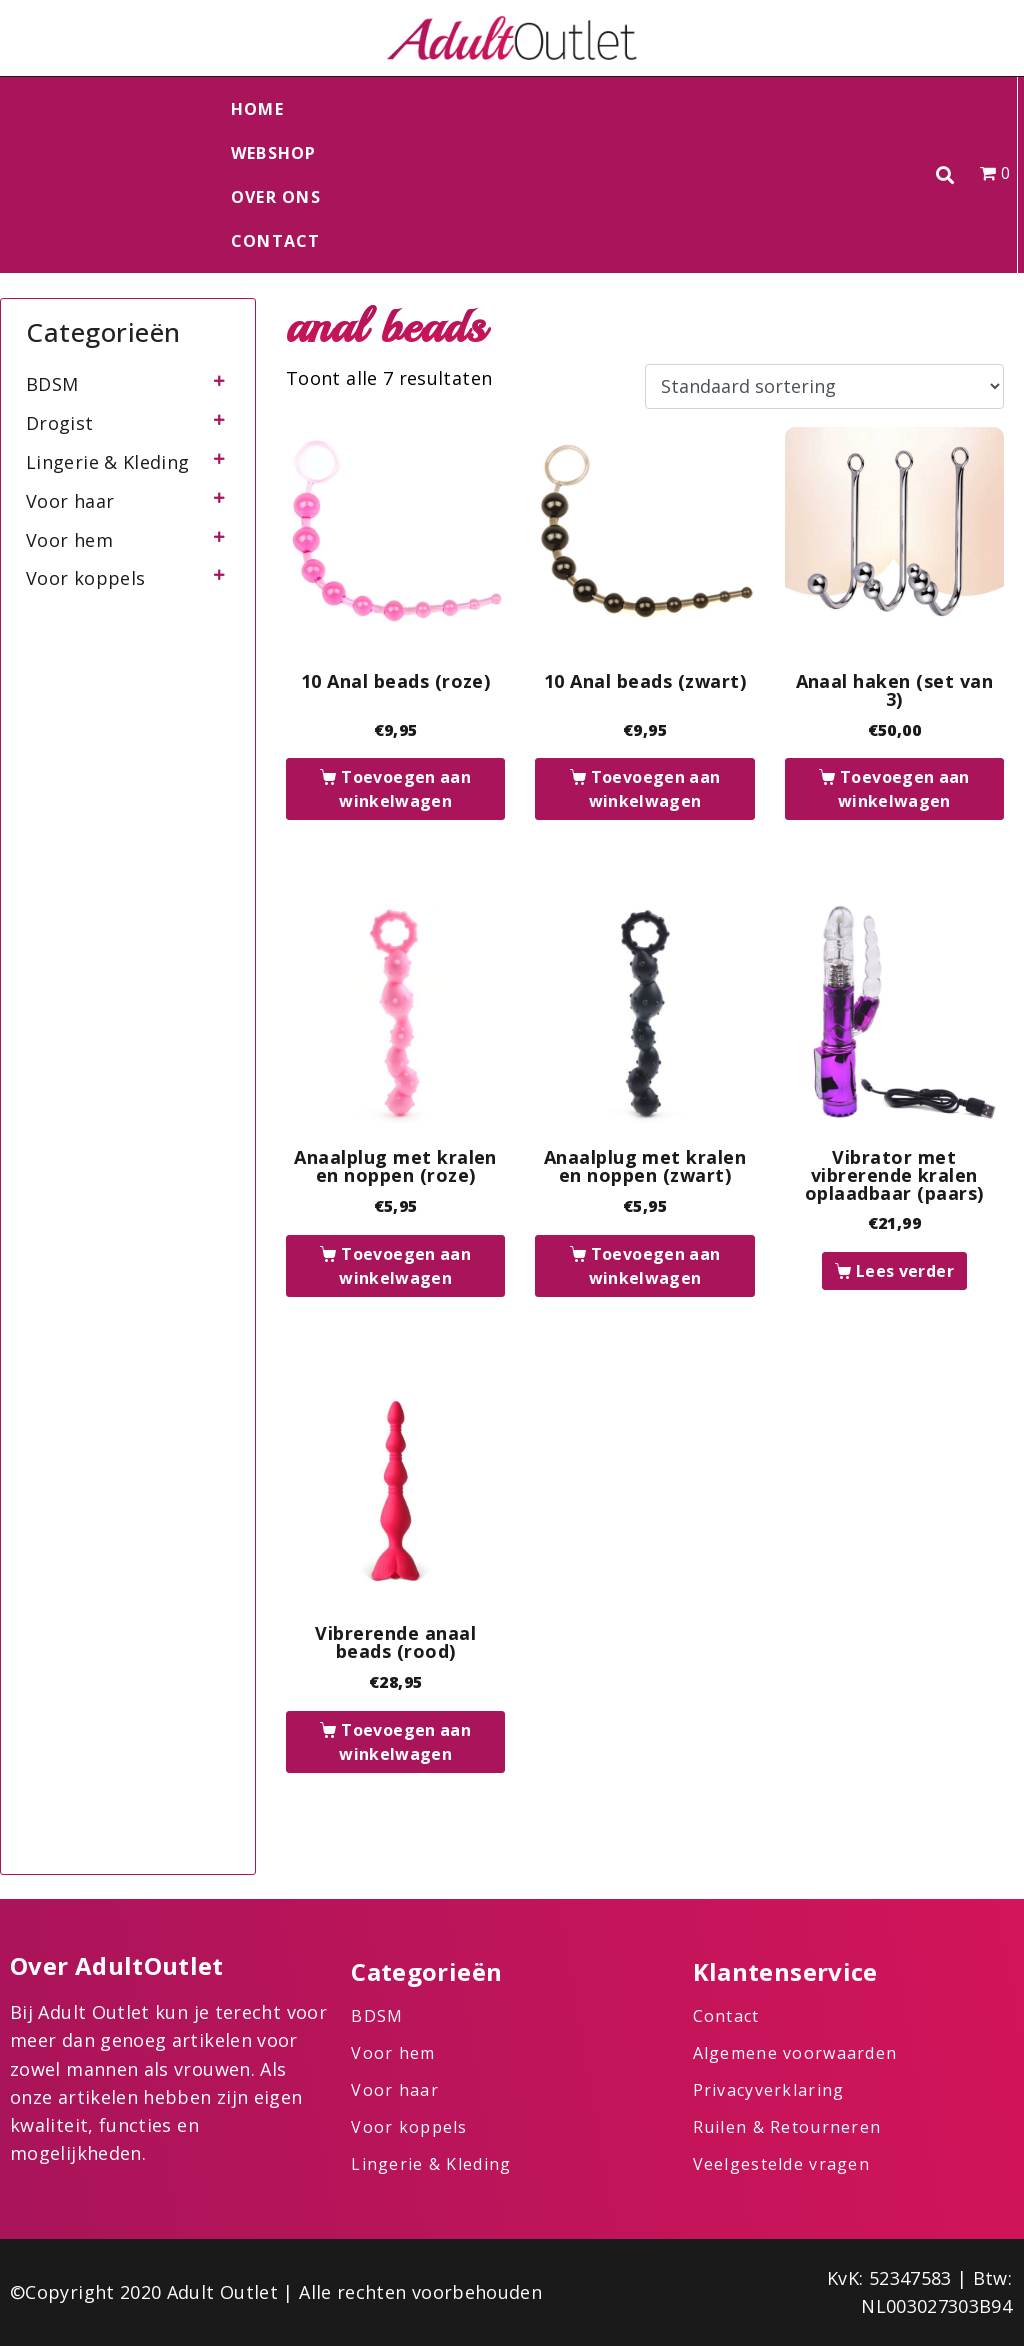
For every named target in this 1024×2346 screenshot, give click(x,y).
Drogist (60, 423)
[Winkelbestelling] (824, 387)
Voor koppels (85, 578)
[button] (945, 175)
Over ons (276, 197)
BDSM (52, 384)
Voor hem (69, 540)
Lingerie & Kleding (107, 462)
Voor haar (70, 501)
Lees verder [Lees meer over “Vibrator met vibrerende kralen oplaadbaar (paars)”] (905, 1271)
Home (257, 109)
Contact (276, 241)
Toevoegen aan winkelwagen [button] (405, 789)
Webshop (274, 153)
